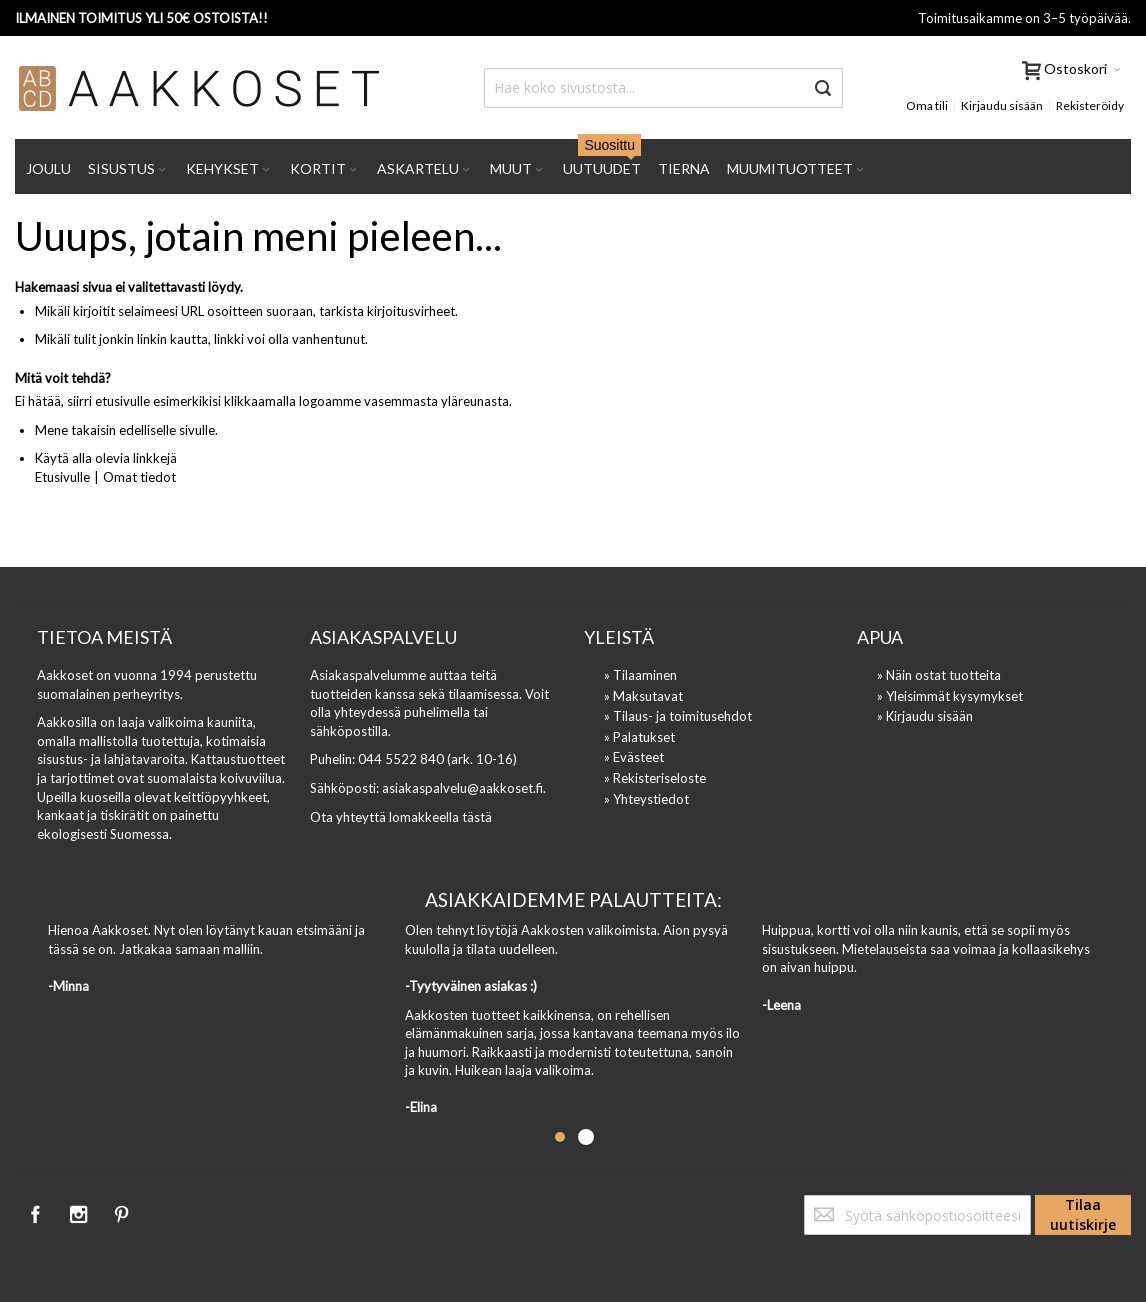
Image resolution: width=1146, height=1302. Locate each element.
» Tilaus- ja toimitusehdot (678, 716)
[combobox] (663, 88)
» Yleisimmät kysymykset (950, 696)
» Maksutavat (643, 696)
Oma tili (927, 105)
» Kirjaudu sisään (925, 716)
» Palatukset (639, 737)
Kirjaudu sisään (1002, 105)
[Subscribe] (1083, 1215)
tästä (477, 817)
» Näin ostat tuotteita (939, 675)
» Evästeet (634, 757)
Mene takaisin (75, 430)
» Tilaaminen (640, 675)
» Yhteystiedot (646, 799)
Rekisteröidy (1090, 105)
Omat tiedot (139, 477)
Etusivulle (62, 477)
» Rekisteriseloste (655, 778)
